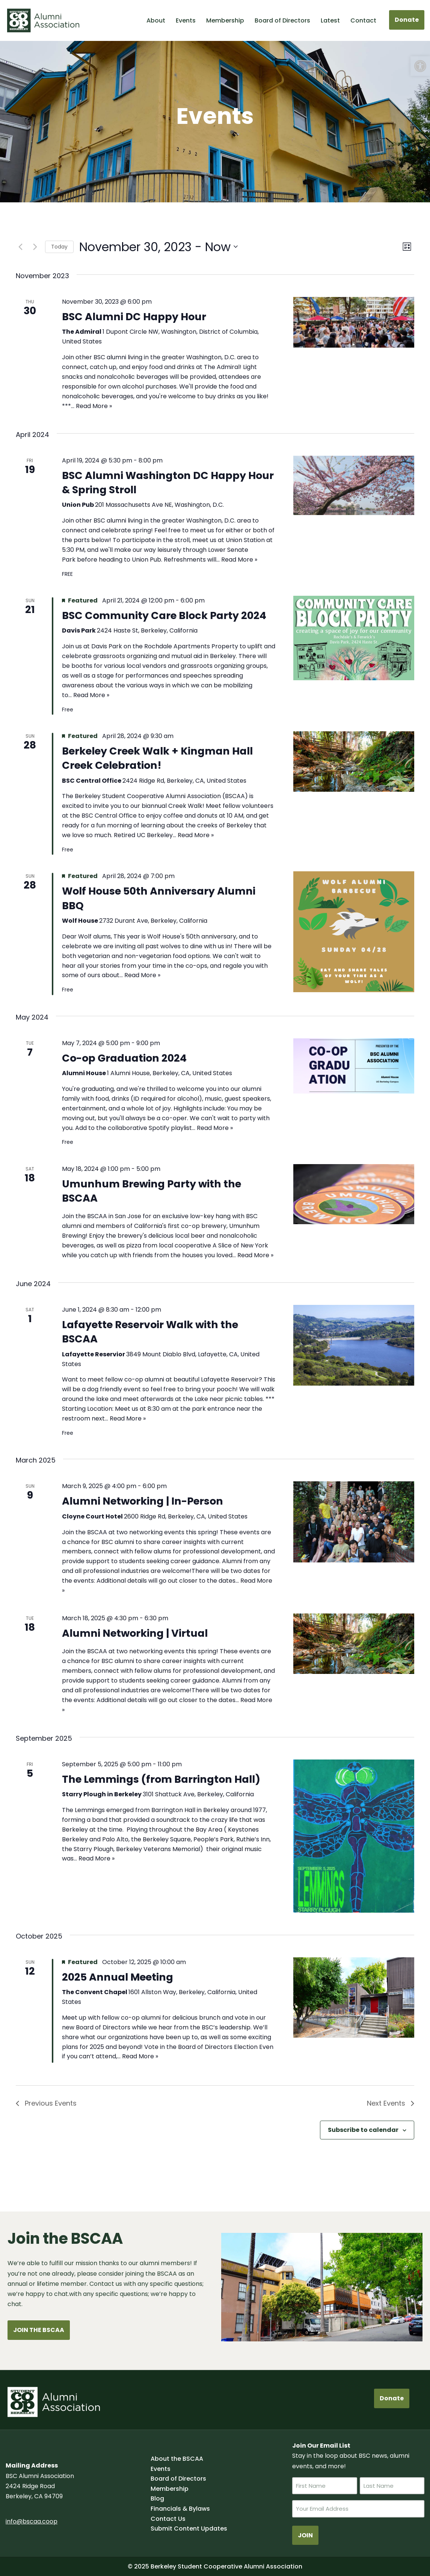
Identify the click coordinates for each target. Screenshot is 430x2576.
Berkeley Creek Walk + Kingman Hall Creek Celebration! (157, 758)
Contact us (105, 2283)
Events (186, 20)
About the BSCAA (177, 2458)
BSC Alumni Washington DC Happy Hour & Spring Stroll (168, 483)
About (155, 20)
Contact (363, 20)
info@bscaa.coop (31, 2521)
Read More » (94, 406)
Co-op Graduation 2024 (124, 1058)
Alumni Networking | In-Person (142, 1501)
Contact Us (168, 2518)
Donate (407, 19)
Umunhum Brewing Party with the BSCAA (151, 1191)
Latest (330, 20)
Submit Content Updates (189, 2528)
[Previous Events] (20, 246)
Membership (225, 20)
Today (59, 246)
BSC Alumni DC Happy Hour (134, 317)
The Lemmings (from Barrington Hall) (161, 1779)
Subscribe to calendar (363, 2130)
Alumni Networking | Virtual (135, 1633)
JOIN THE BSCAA (38, 2330)
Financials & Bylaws (180, 2508)
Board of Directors (282, 20)
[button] (420, 66)
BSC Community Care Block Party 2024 (164, 615)
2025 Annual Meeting (117, 1977)
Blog (157, 2498)
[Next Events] (34, 246)
